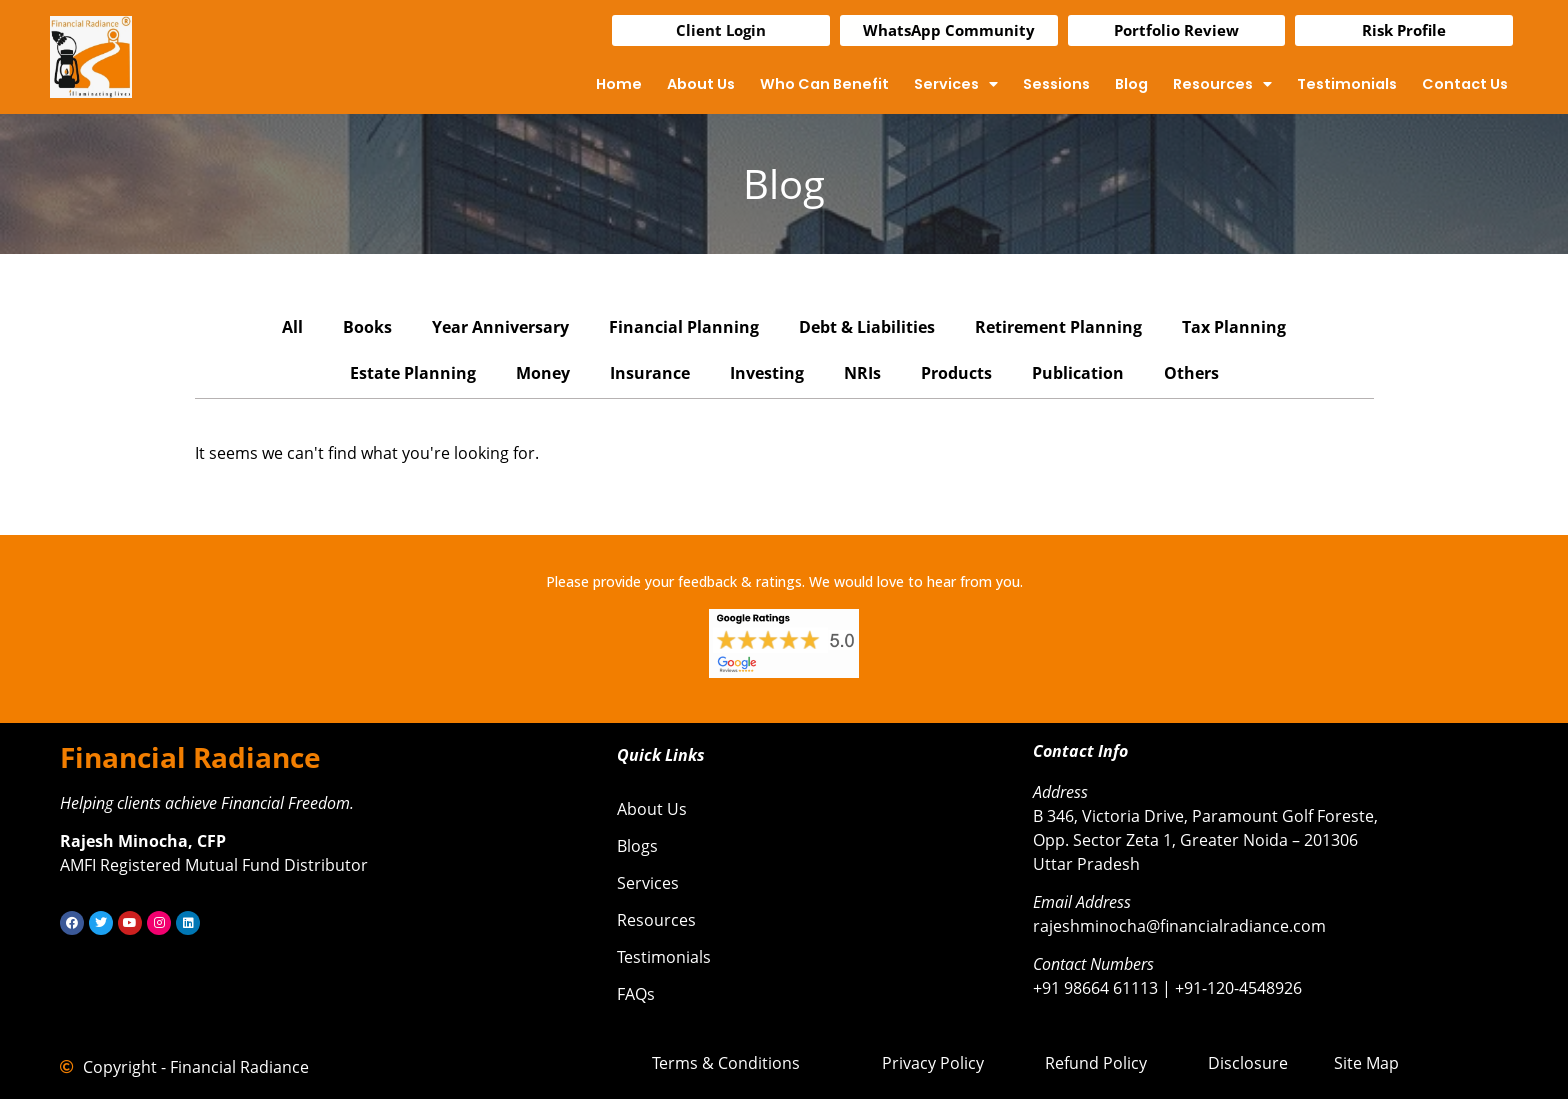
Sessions (1056, 84)
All (292, 327)
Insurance (650, 373)
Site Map (1366, 1063)
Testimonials (1347, 84)
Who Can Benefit (824, 84)
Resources (1222, 84)
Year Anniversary (500, 327)
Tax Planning (1234, 327)
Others (1191, 373)
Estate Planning (413, 373)
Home (619, 84)
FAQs (636, 994)
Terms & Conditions (726, 1063)
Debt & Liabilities (867, 327)
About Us (701, 84)
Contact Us (1465, 84)
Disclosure (1248, 1063)
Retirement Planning (1058, 327)
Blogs (637, 846)
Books (367, 327)
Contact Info (1080, 751)
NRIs (862, 373)
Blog (1131, 84)
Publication (1078, 373)
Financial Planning (684, 327)
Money (543, 373)
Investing (767, 373)
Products (956, 373)
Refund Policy (1096, 1063)
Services (956, 84)
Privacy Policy (933, 1063)
